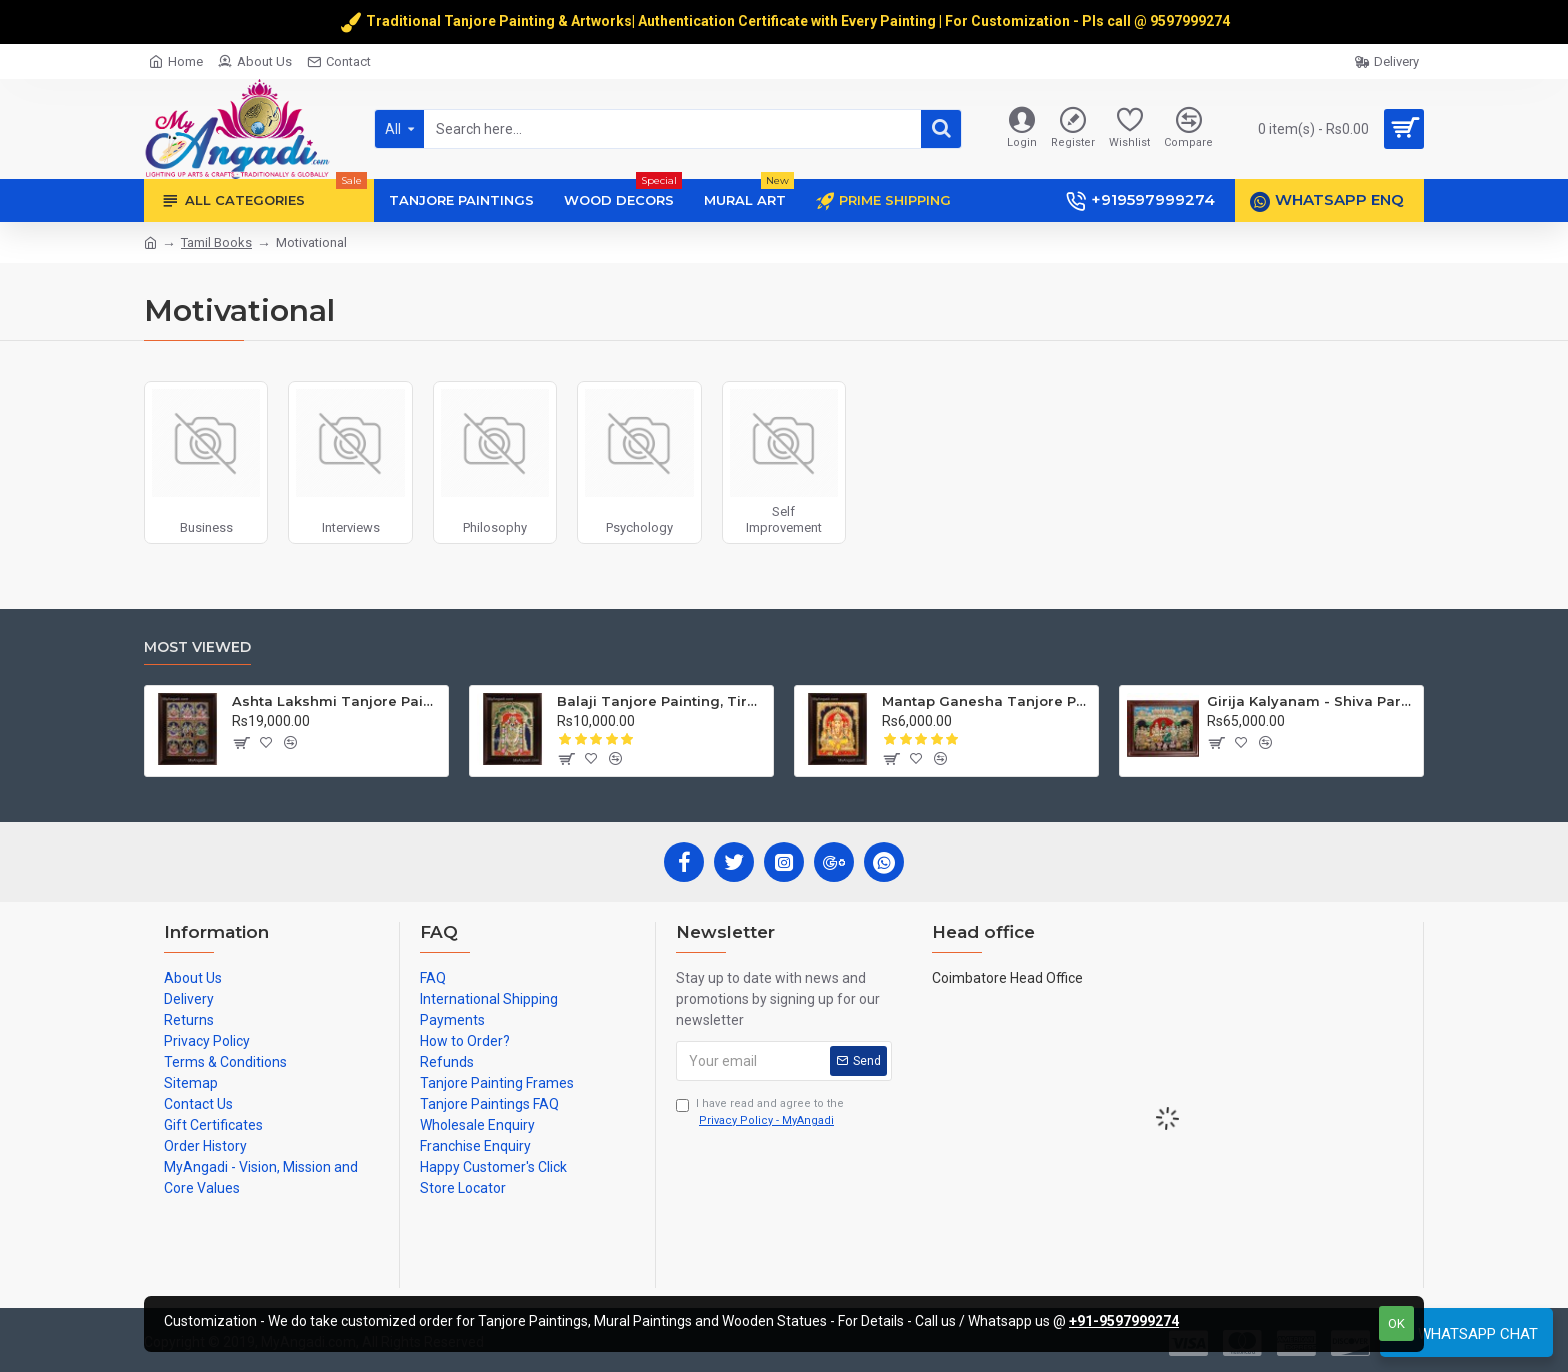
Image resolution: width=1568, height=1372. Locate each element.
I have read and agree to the (760, 1113)
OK (1396, 1323)
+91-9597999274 (1124, 1321)
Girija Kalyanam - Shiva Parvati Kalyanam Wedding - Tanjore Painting (1311, 701)
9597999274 (1191, 21)
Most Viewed (197, 647)
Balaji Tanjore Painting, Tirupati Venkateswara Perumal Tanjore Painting (661, 701)
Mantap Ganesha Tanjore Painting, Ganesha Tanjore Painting (986, 701)
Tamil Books (216, 242)
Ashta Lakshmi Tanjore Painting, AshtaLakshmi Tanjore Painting (336, 701)
